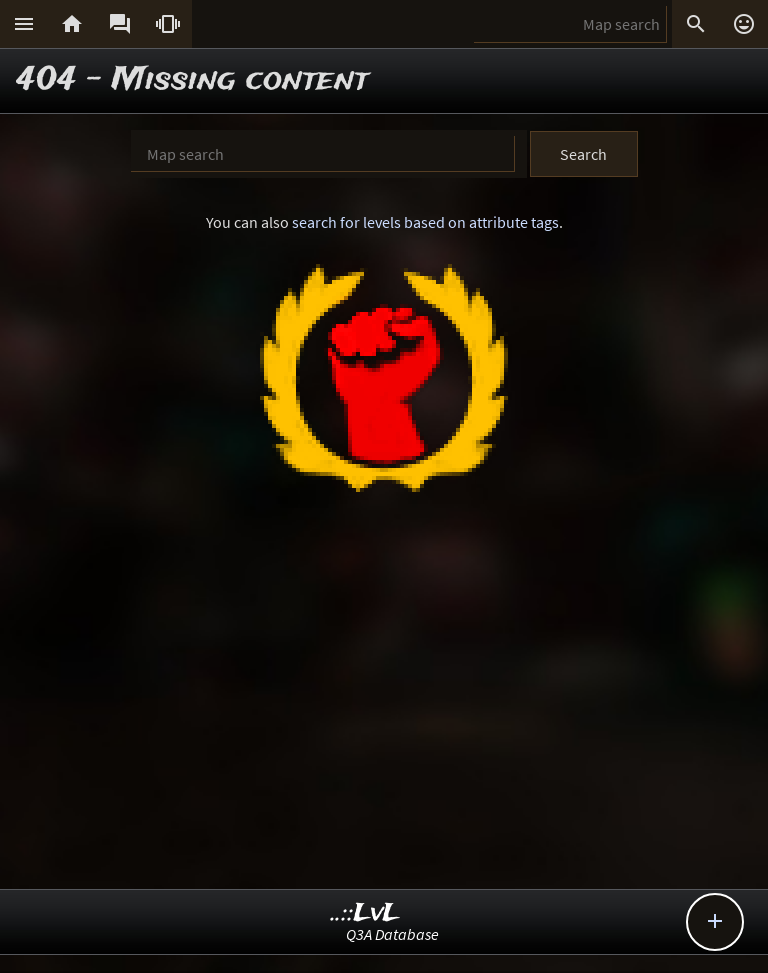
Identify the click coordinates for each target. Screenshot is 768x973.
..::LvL (365, 913)
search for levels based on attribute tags (425, 222)
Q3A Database (392, 934)
